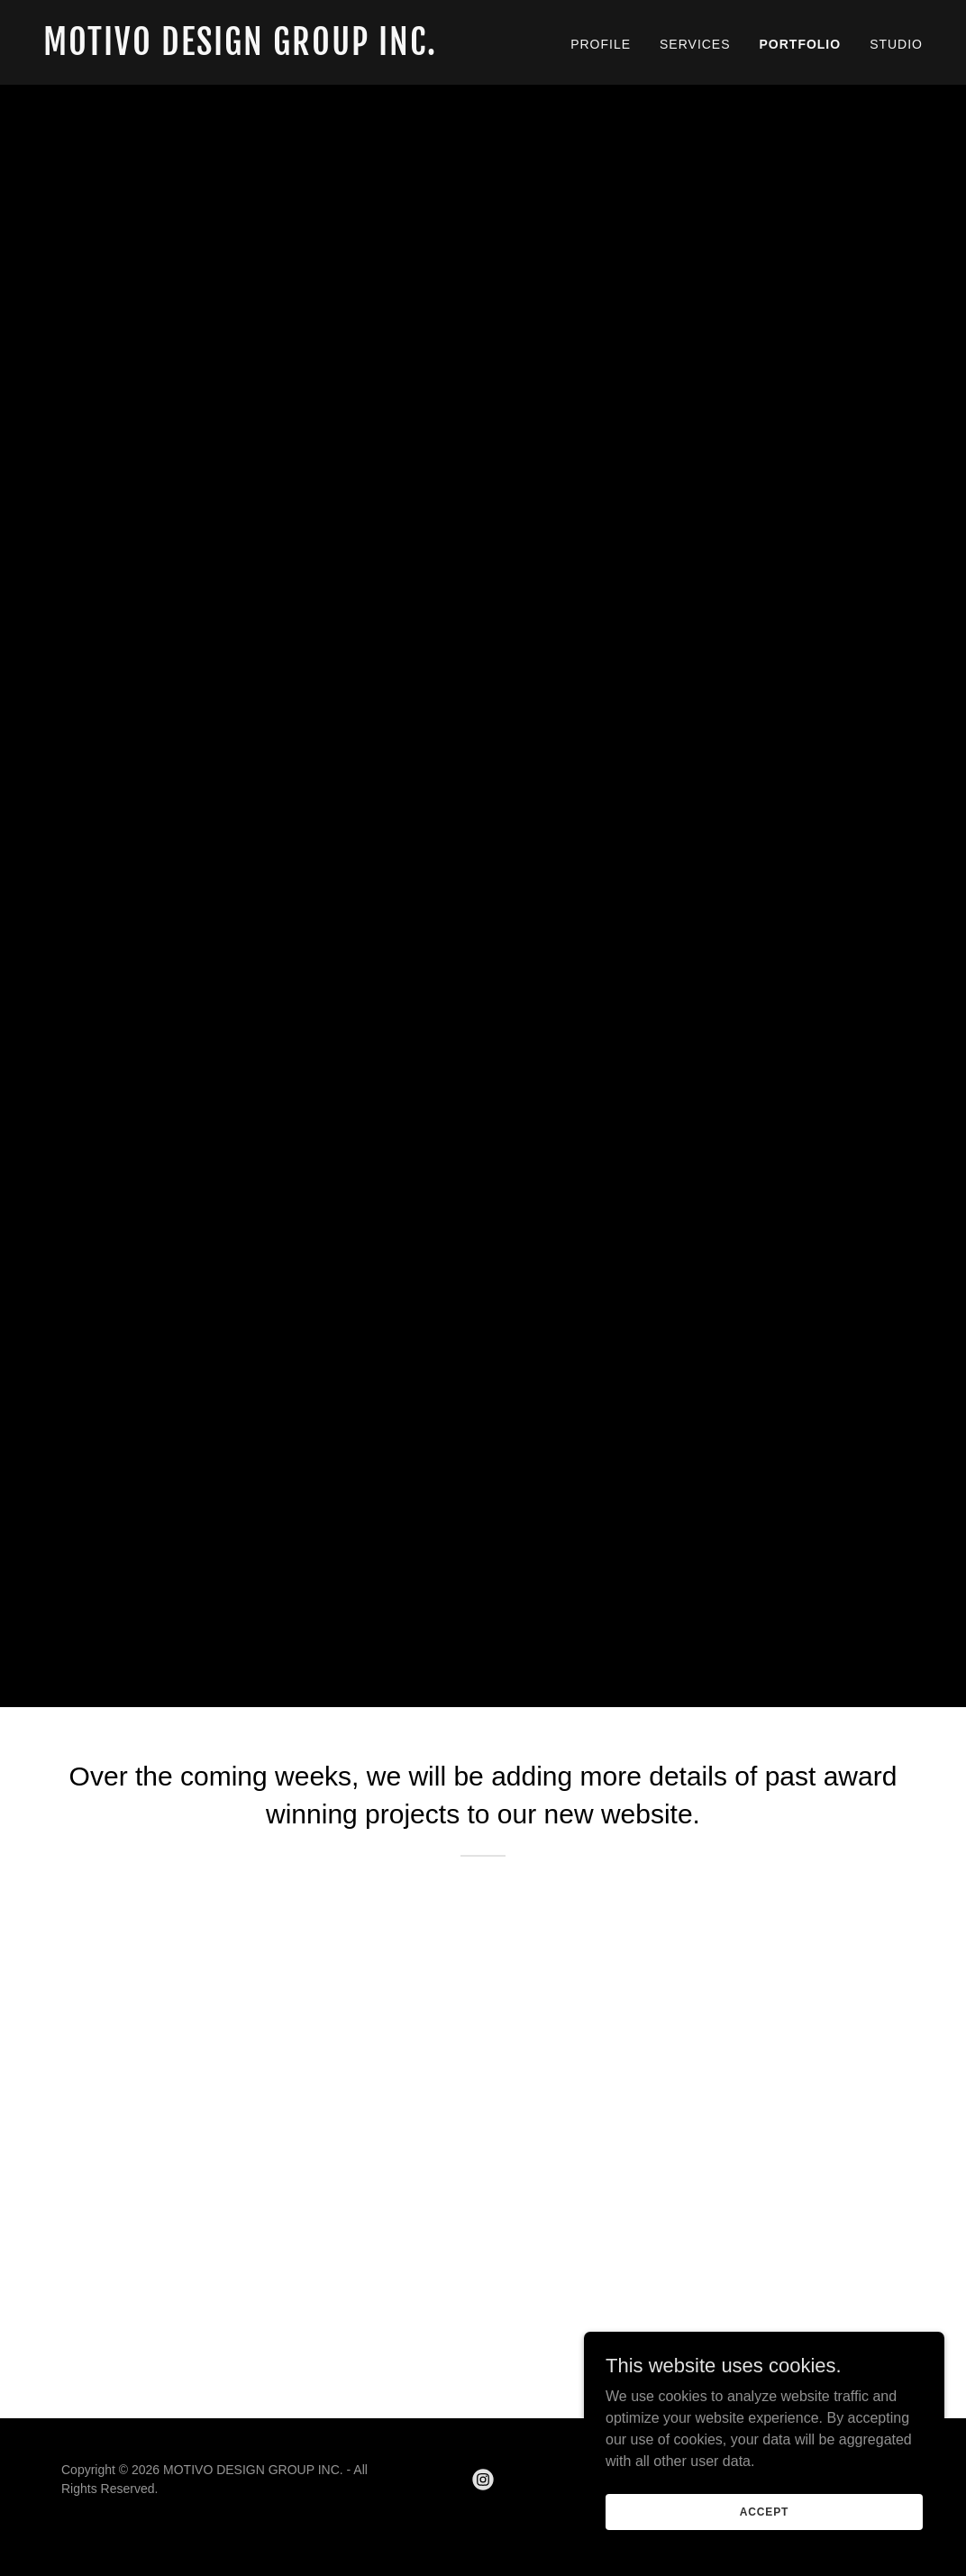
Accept (764, 2511)
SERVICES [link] (695, 44)
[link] (256, 50)
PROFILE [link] (600, 44)
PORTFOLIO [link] (801, 44)
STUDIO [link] (896, 44)
